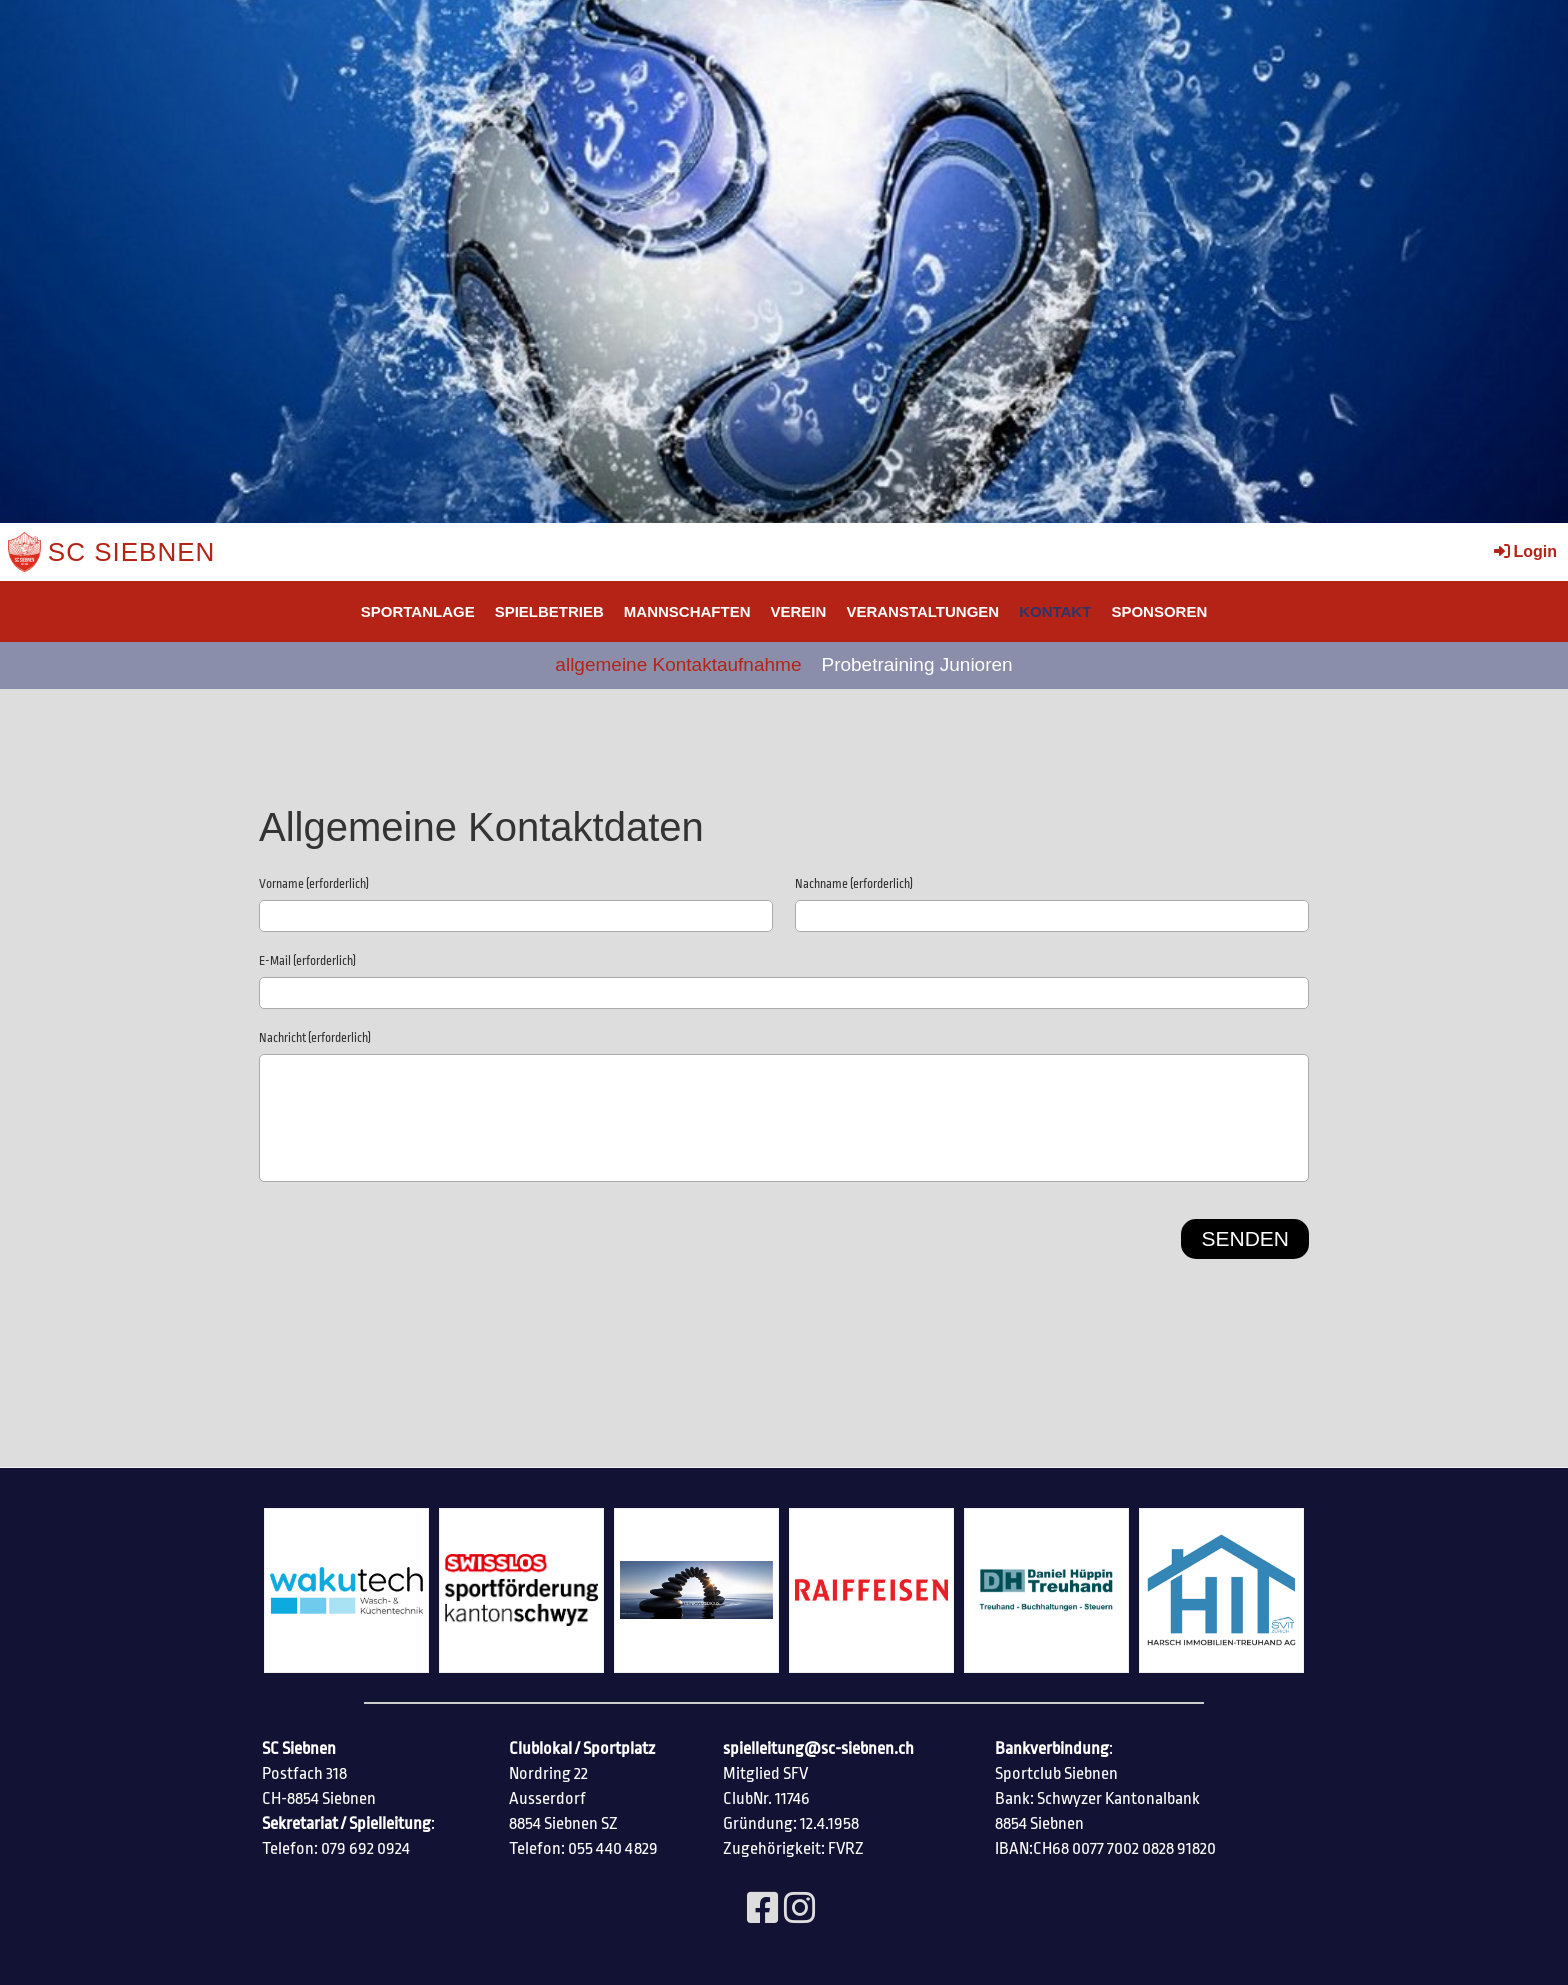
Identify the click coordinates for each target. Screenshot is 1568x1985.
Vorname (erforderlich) (314, 884)
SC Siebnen (132, 552)
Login (1524, 551)
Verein (799, 611)
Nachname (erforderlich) (854, 884)
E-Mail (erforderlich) (307, 961)
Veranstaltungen (922, 611)
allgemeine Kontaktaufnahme (678, 664)
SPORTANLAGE (418, 611)
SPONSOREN (1159, 611)
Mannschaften (687, 611)
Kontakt (1055, 611)
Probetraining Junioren (916, 664)
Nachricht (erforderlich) (315, 1038)
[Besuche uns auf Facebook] (763, 1910)
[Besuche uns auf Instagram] (800, 1910)
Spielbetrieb (549, 611)
